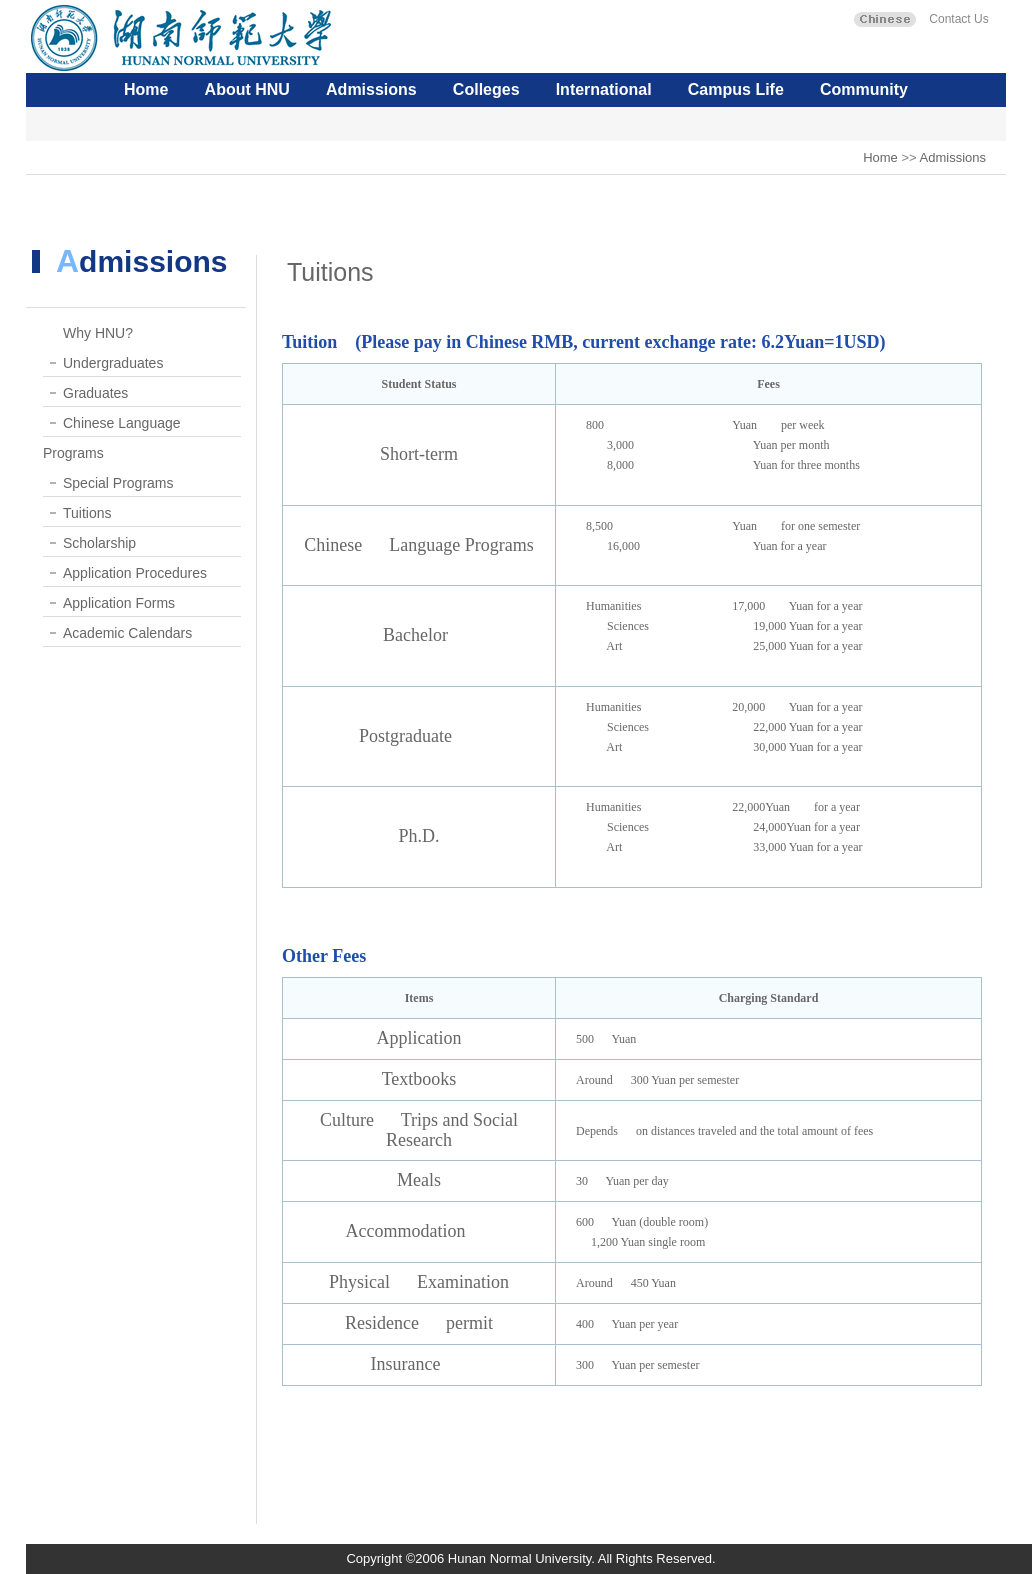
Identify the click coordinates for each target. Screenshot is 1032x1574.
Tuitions (87, 513)
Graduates (95, 393)
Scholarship (99, 543)
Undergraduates (113, 363)
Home (146, 89)
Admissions (371, 89)
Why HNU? (98, 333)
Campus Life (736, 89)
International (604, 89)
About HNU (247, 89)
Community (864, 89)
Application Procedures (135, 573)
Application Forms (119, 603)
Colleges (486, 89)
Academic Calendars (127, 633)
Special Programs (118, 483)
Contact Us (957, 19)
